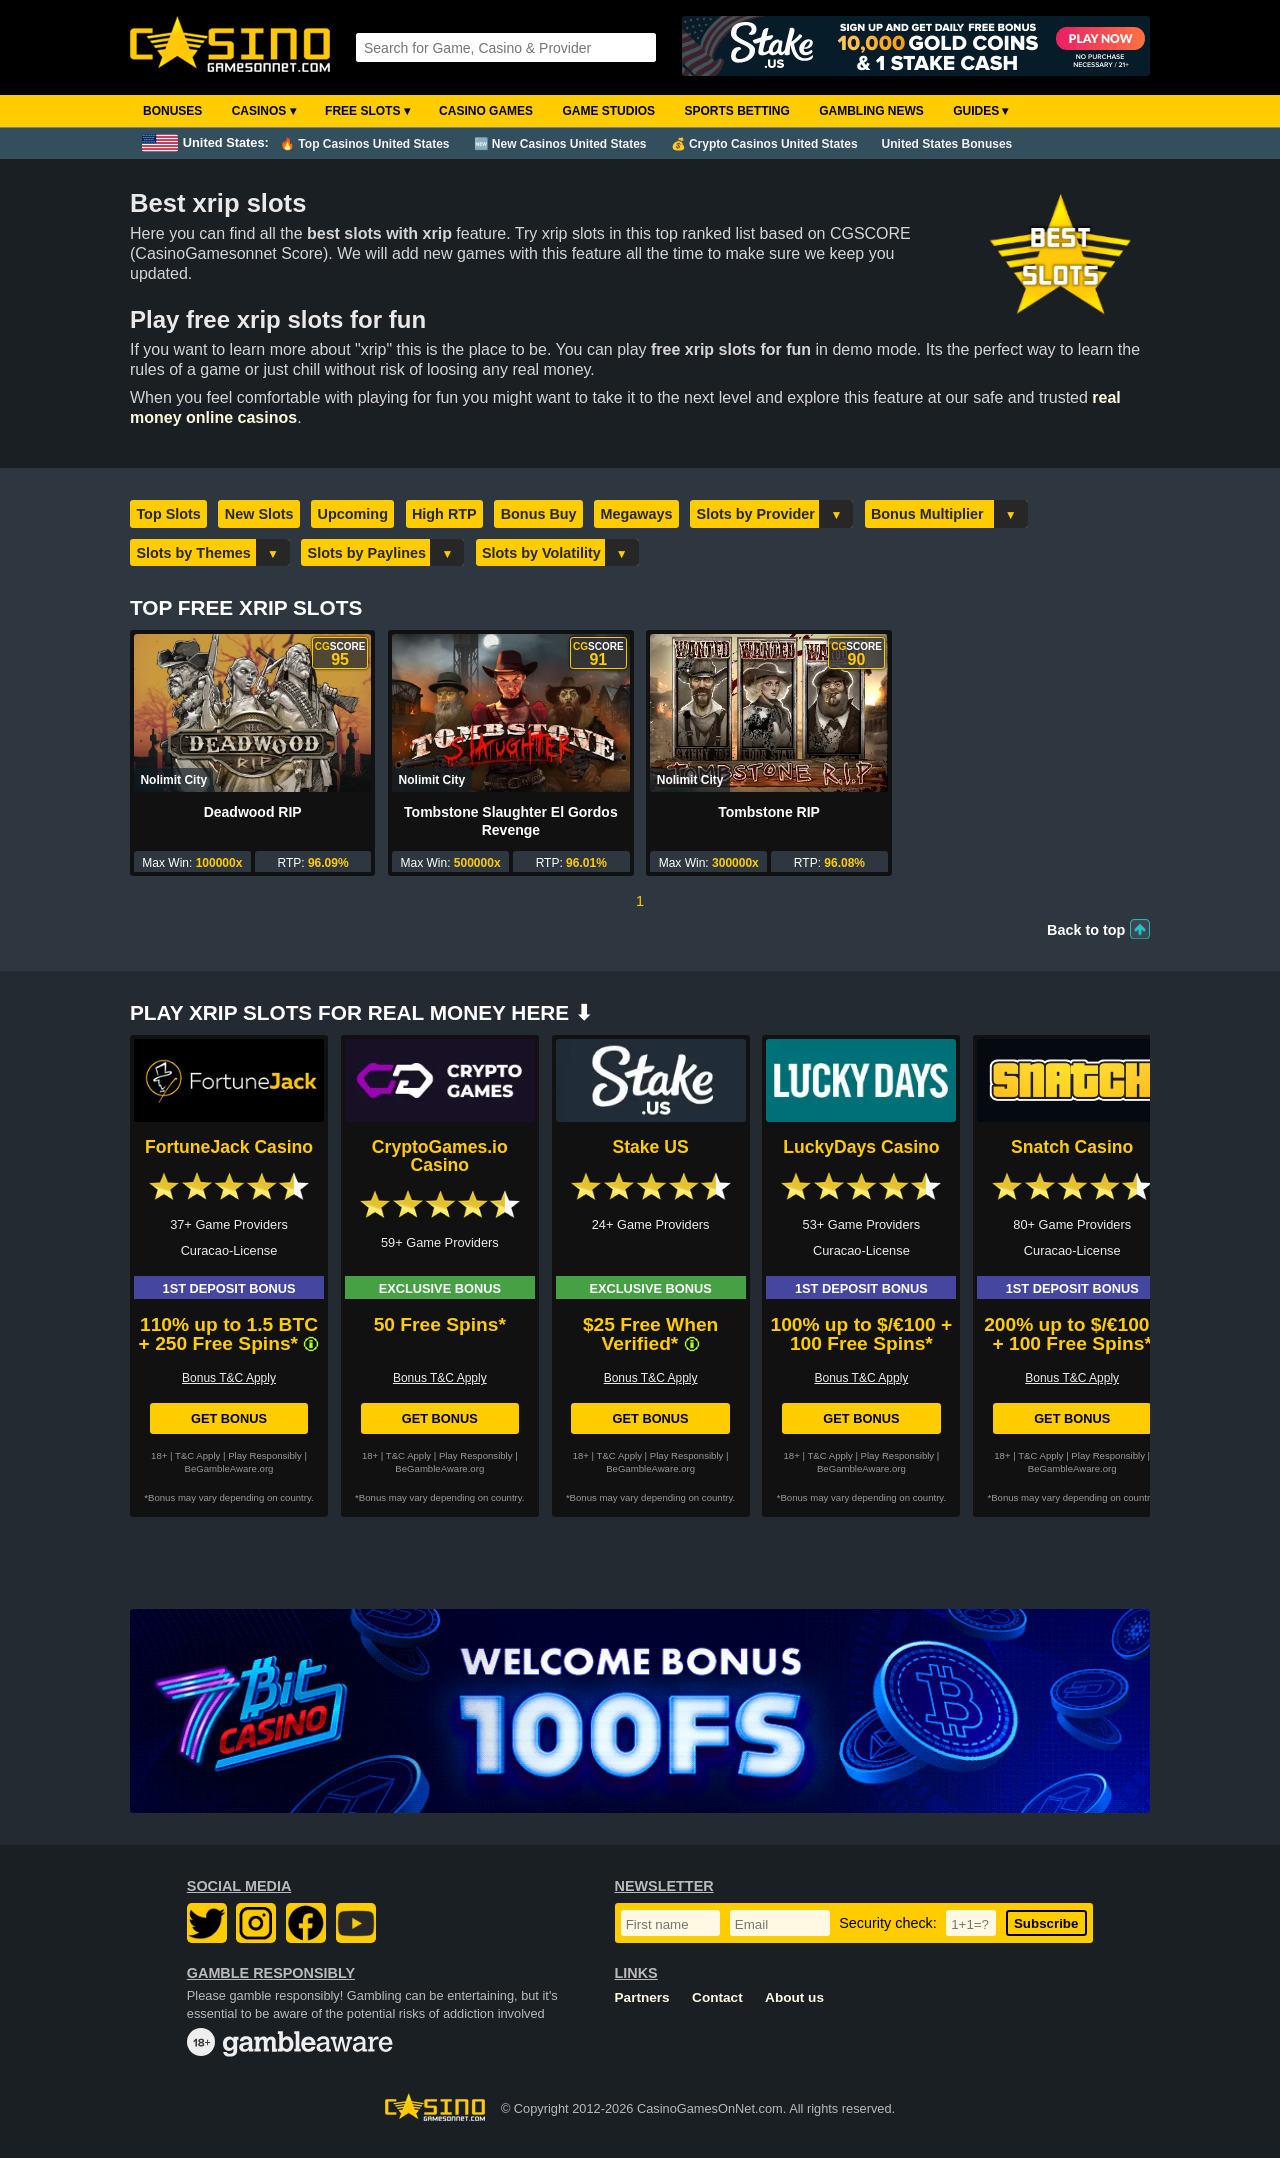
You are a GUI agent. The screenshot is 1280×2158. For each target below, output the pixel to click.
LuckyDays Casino (861, 1147)
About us (794, 1997)
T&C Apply (197, 1455)
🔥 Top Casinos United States (364, 144)
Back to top (1086, 930)
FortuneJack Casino (229, 1147)
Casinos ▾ (264, 111)
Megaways (637, 514)
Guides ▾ (980, 111)
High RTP (444, 514)
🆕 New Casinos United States (560, 144)
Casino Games (486, 111)
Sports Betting (736, 111)
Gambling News (871, 111)
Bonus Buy (539, 514)
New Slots (259, 514)
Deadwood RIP (253, 812)
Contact (717, 1997)
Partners (642, 1997)
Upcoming (353, 514)
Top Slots (168, 514)
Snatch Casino (1072, 1147)
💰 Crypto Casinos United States (764, 144)
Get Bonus (229, 1418)
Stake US (650, 1147)
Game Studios (608, 111)
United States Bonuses (947, 144)
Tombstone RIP (769, 812)
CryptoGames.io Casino (440, 1156)
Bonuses (172, 111)
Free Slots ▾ (367, 111)
